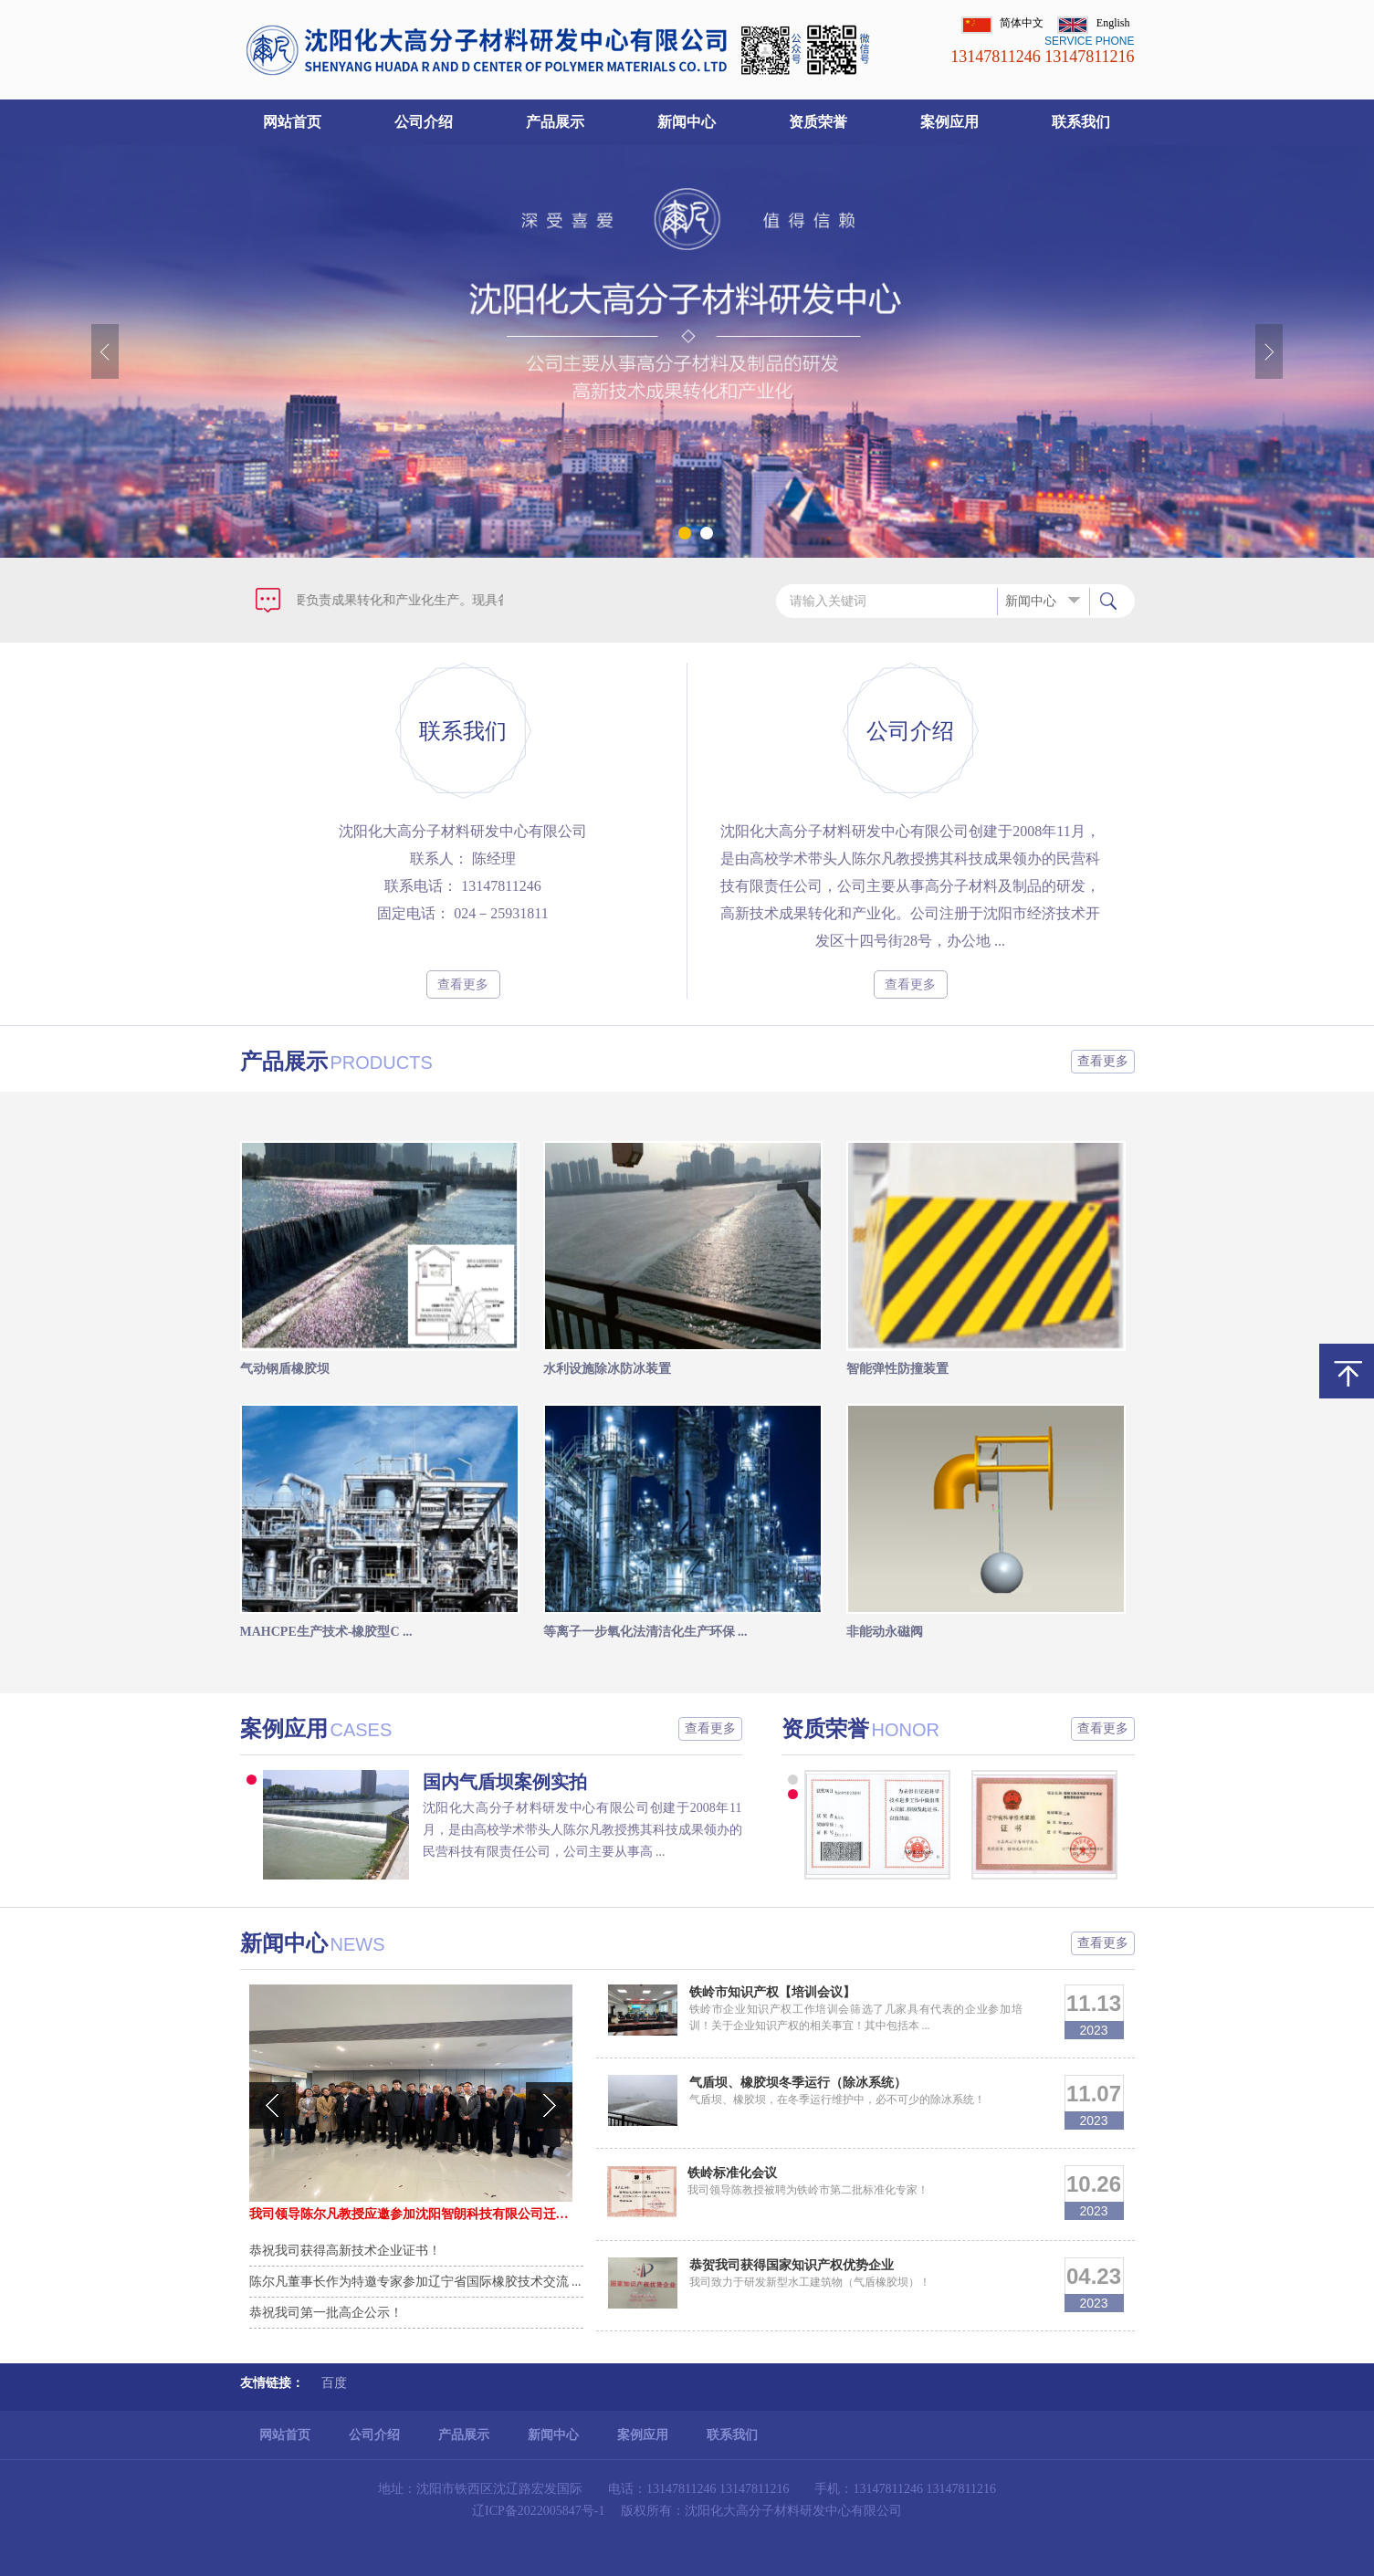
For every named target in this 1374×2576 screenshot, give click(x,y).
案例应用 (949, 122)
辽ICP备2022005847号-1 (538, 2511)
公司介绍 (423, 122)
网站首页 (292, 122)
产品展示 (555, 122)
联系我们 (1081, 122)
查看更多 (462, 984)
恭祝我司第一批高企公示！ (326, 2312)
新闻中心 (686, 122)
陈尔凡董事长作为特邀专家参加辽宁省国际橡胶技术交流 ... (415, 2281)
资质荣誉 (818, 122)
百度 (334, 2383)
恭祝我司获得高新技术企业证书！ (345, 2250)
